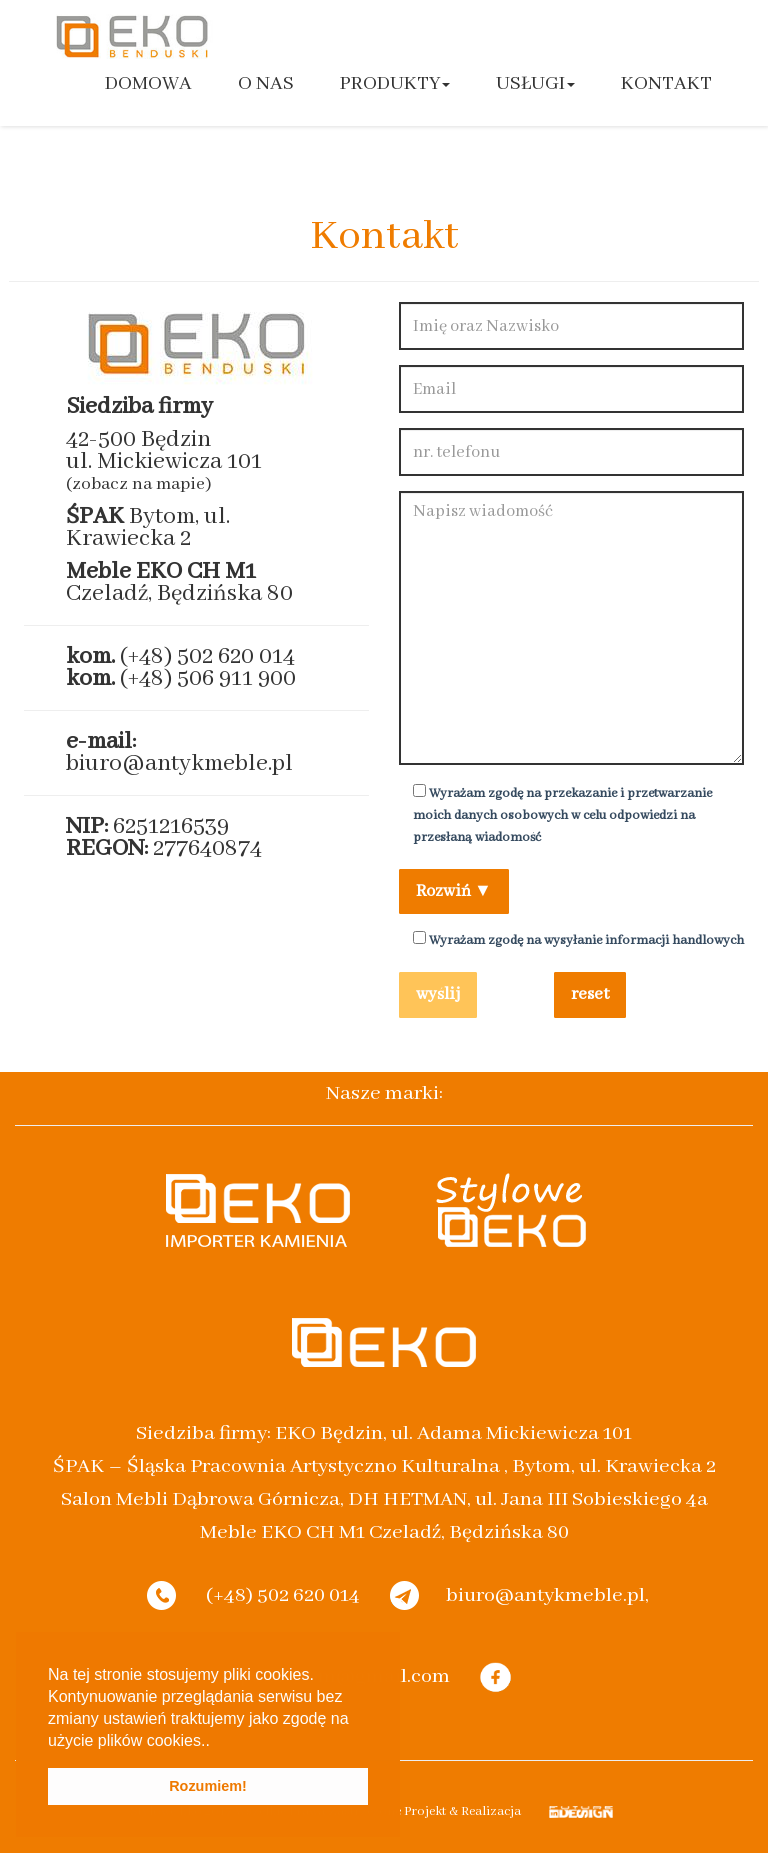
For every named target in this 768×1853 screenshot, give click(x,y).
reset (590, 994)
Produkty (395, 83)
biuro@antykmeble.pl (179, 763)
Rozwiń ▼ (454, 891)
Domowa (148, 83)
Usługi (535, 83)
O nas (266, 83)
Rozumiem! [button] (208, 1786)
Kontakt (666, 83)
